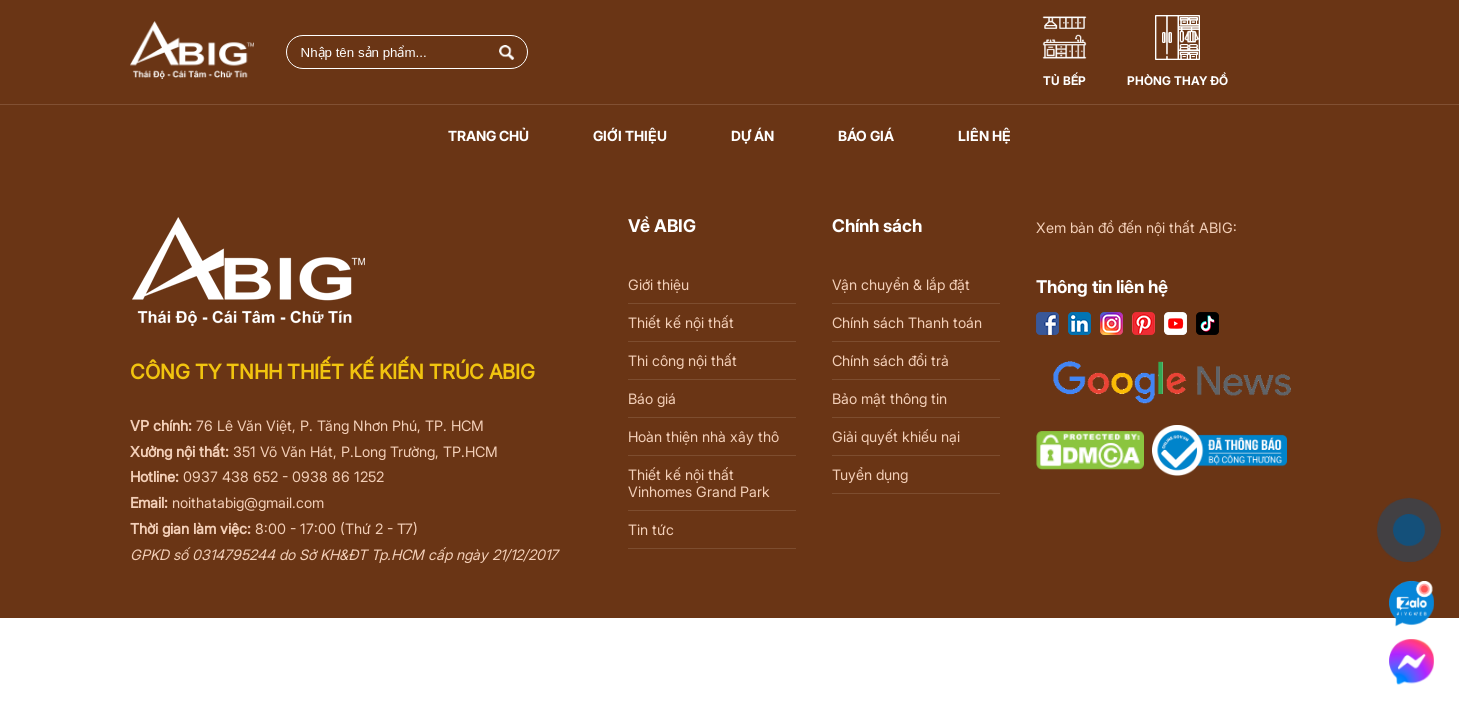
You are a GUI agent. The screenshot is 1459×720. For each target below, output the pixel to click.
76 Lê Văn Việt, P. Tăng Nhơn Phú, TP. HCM (340, 425)
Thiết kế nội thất (681, 322)
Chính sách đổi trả (890, 360)
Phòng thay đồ (1177, 80)
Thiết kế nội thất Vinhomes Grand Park (699, 483)
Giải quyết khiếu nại (896, 436)
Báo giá (866, 135)
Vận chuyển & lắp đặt (901, 284)
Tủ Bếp (1064, 80)
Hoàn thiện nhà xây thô (703, 436)
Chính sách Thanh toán (907, 322)
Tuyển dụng (870, 474)
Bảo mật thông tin (889, 398)
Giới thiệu (630, 135)
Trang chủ (488, 135)
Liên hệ (984, 135)
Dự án (752, 135)
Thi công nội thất (682, 360)
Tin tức (651, 529)
